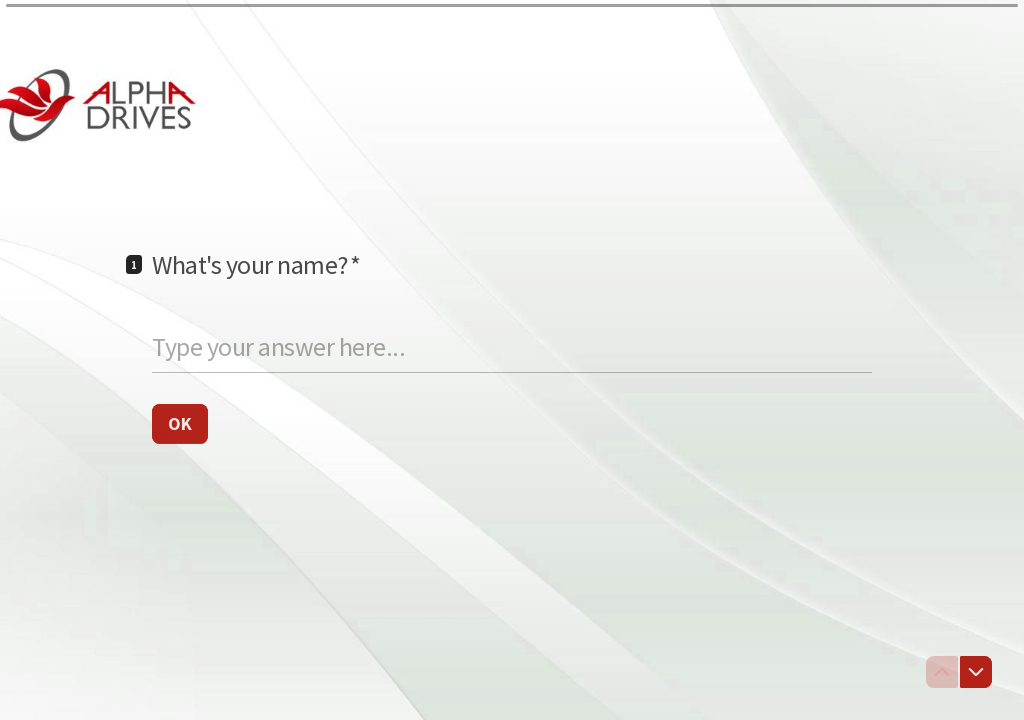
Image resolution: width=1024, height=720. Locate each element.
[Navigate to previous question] (942, 672)
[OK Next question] (180, 423)
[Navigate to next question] (976, 672)
